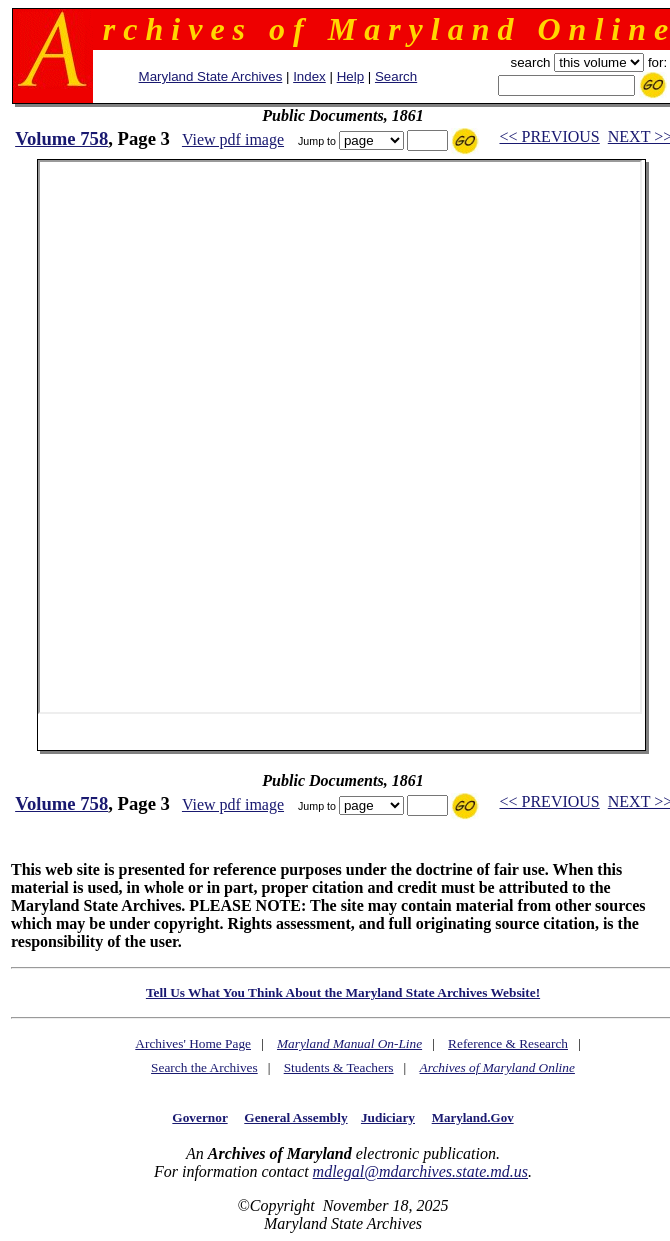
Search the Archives (204, 1067)
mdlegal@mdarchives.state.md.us (420, 1171)
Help (350, 76)
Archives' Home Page (193, 1043)
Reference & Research (508, 1043)
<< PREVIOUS (549, 136)
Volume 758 (61, 138)
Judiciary (388, 1117)
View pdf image (233, 139)
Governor (199, 1117)
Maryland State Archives (211, 76)
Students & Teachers (339, 1067)
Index (309, 76)
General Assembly (295, 1117)
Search (396, 76)
